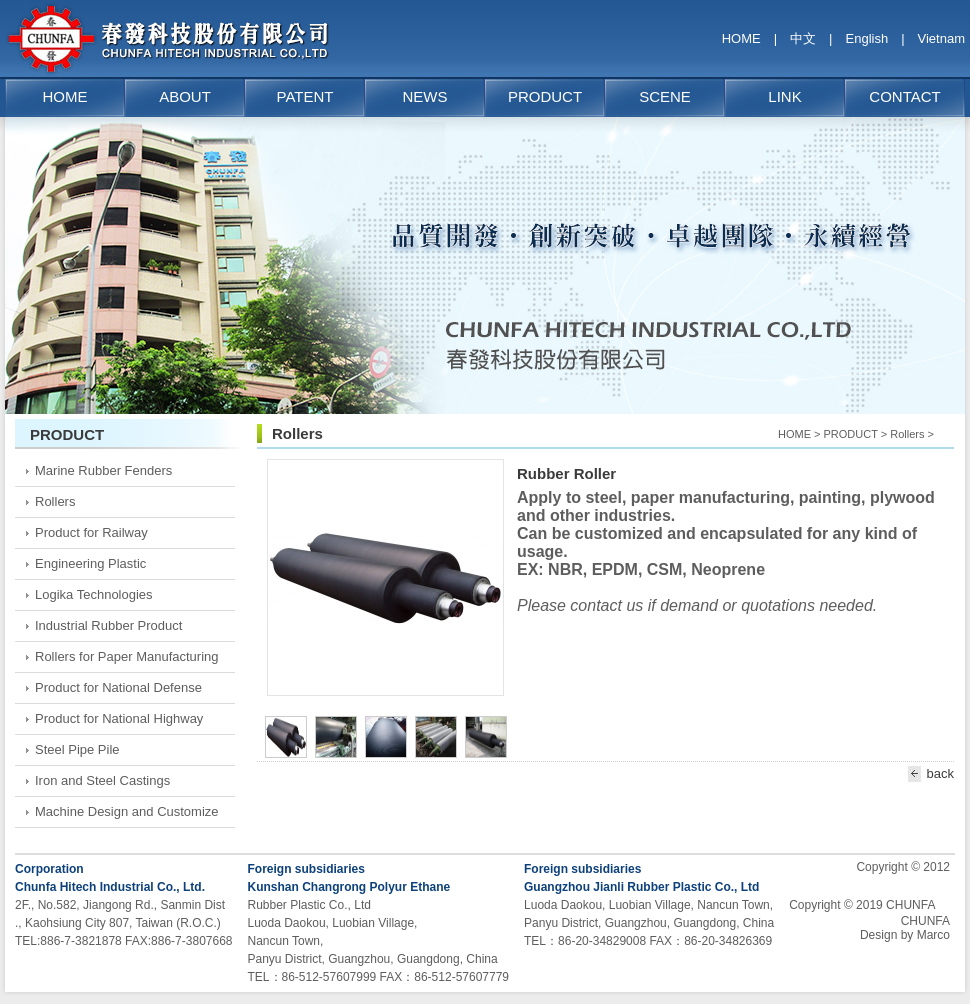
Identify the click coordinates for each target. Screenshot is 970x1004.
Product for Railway (91, 532)
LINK (784, 96)
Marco (933, 935)
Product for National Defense (118, 687)
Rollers (55, 501)
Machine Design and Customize (127, 811)
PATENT (305, 96)
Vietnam (941, 38)
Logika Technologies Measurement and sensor (108, 599)
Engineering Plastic (90, 563)
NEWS (425, 96)
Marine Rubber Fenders (103, 470)
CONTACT (904, 96)
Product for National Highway (119, 718)
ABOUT (185, 96)
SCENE (665, 96)
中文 (803, 38)
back (928, 773)
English (867, 38)
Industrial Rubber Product (108, 625)
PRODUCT (545, 96)
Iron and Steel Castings (102, 780)
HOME (741, 38)
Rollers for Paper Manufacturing (127, 656)
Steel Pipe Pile (77, 749)
